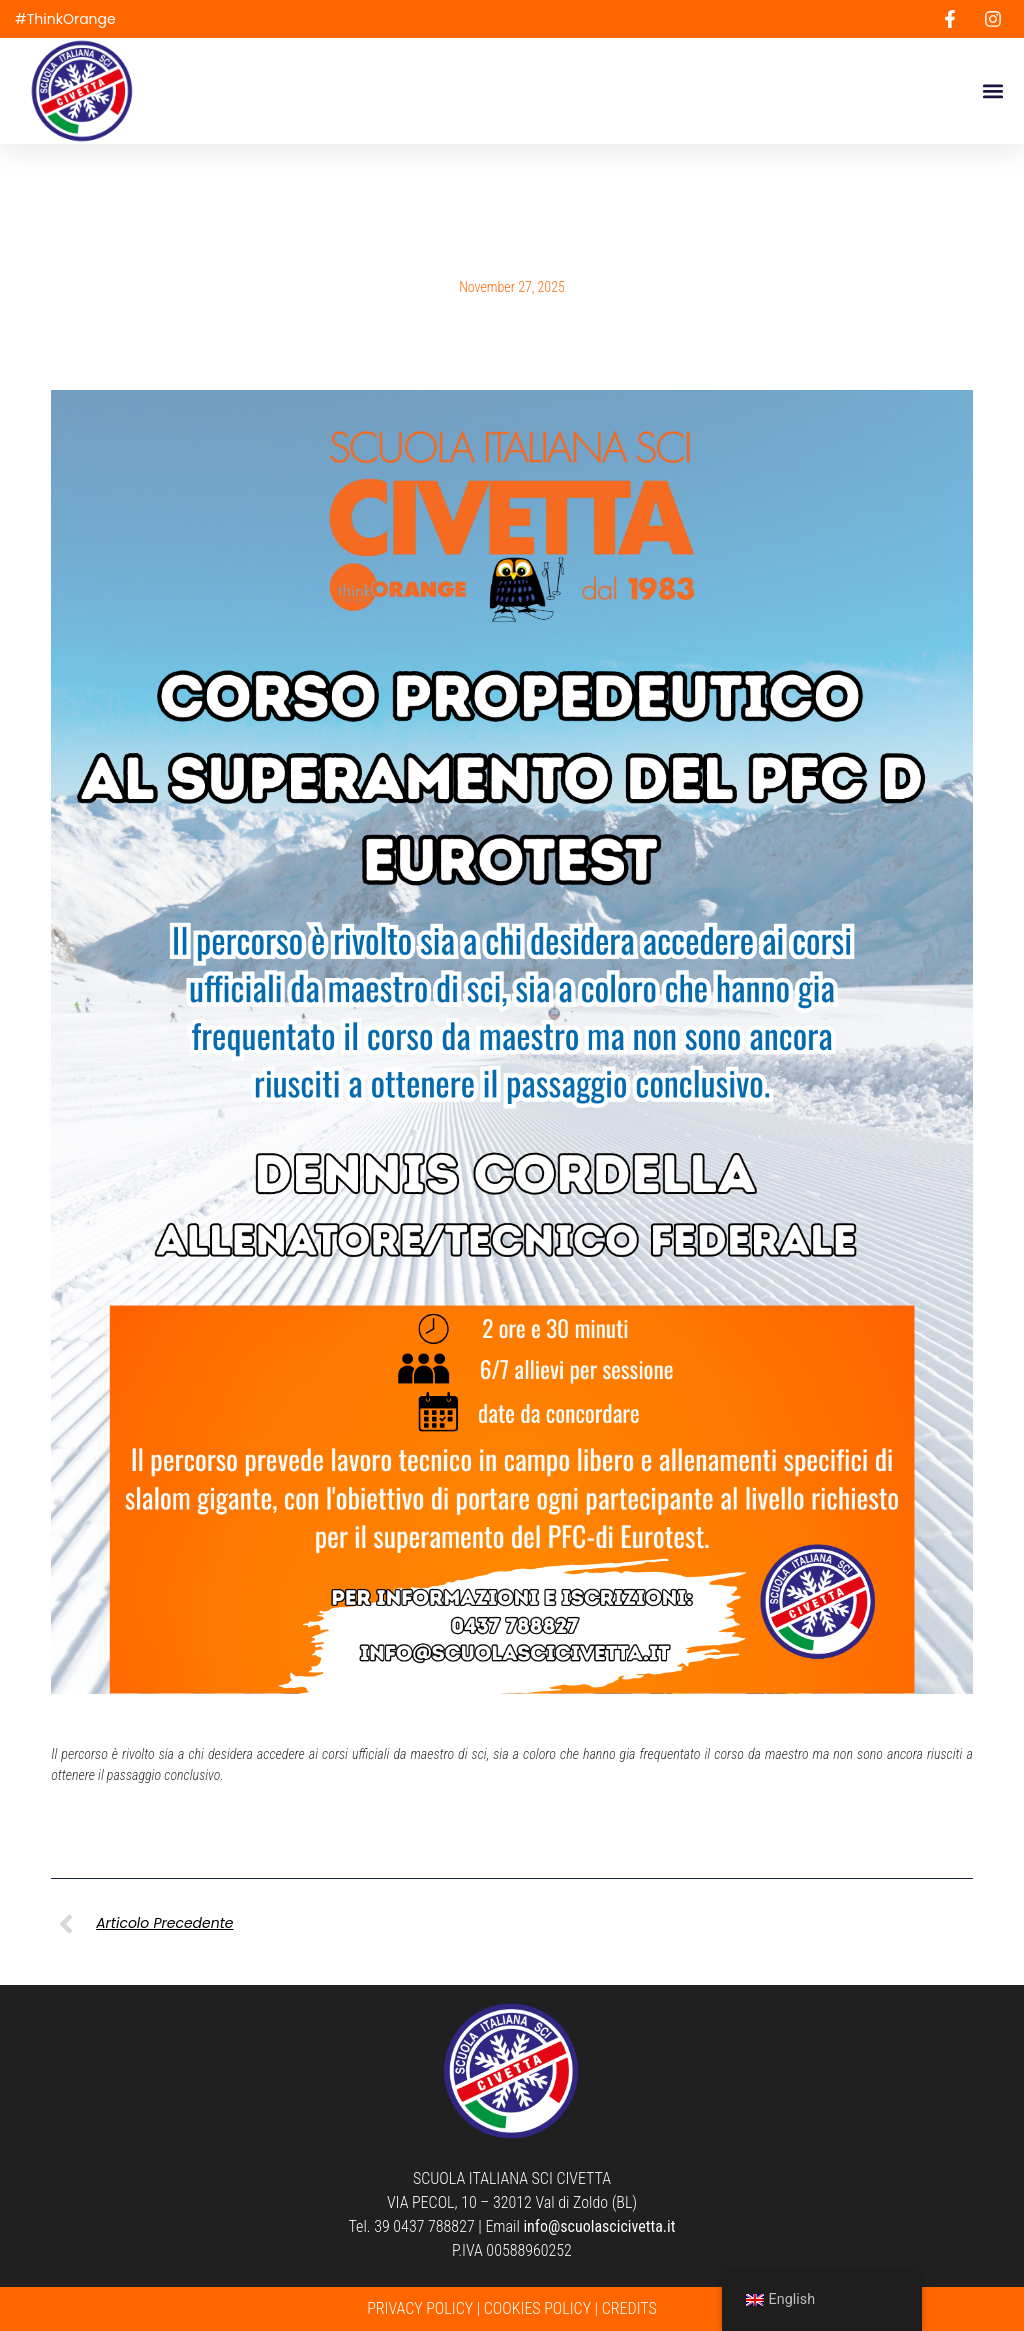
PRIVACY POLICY (420, 2308)
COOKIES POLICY (537, 2308)
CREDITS (629, 2308)
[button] (992, 91)
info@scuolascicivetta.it (599, 2226)
